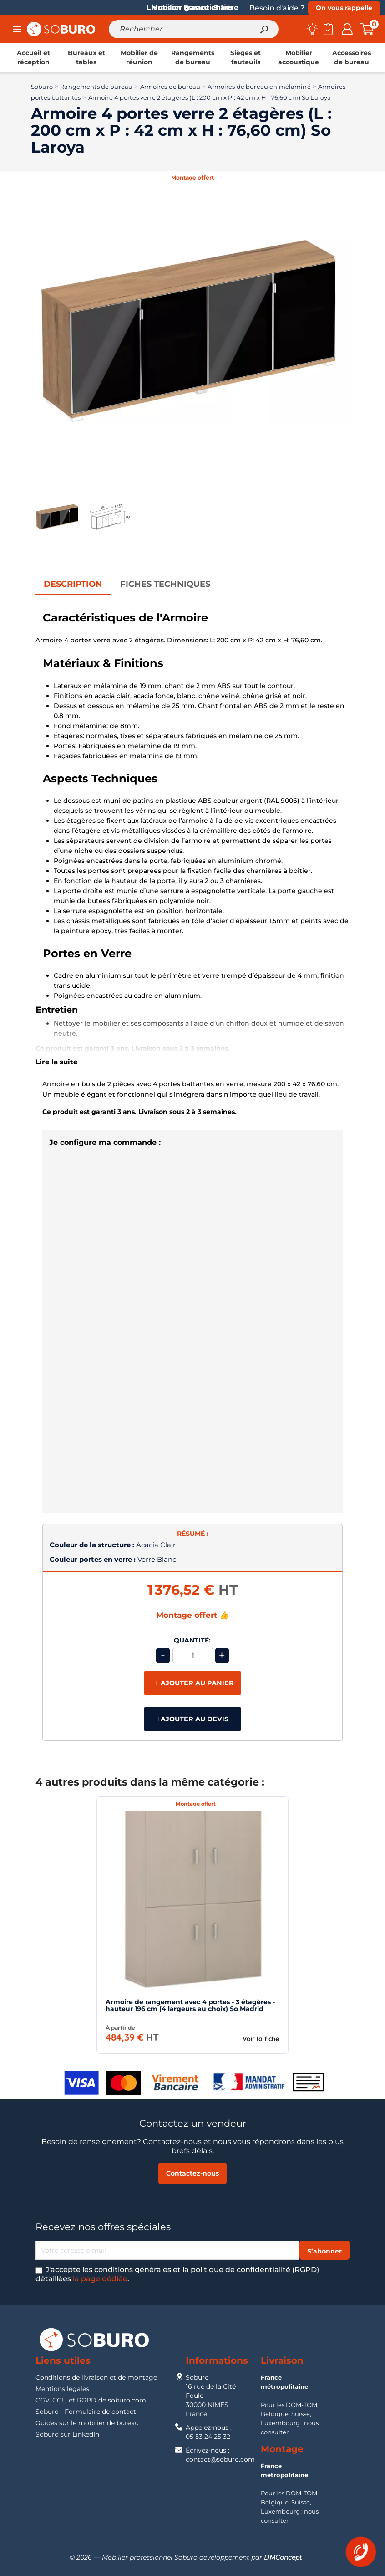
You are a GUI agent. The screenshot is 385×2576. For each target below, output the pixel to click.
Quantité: (192, 1640)
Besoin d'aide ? (276, 8)
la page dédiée (100, 2278)
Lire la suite (56, 1061)
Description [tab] (73, 584)
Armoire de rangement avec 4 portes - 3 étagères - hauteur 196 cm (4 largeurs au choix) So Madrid (190, 2005)
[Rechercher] (194, 29)
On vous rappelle (344, 8)
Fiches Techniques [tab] (165, 584)
